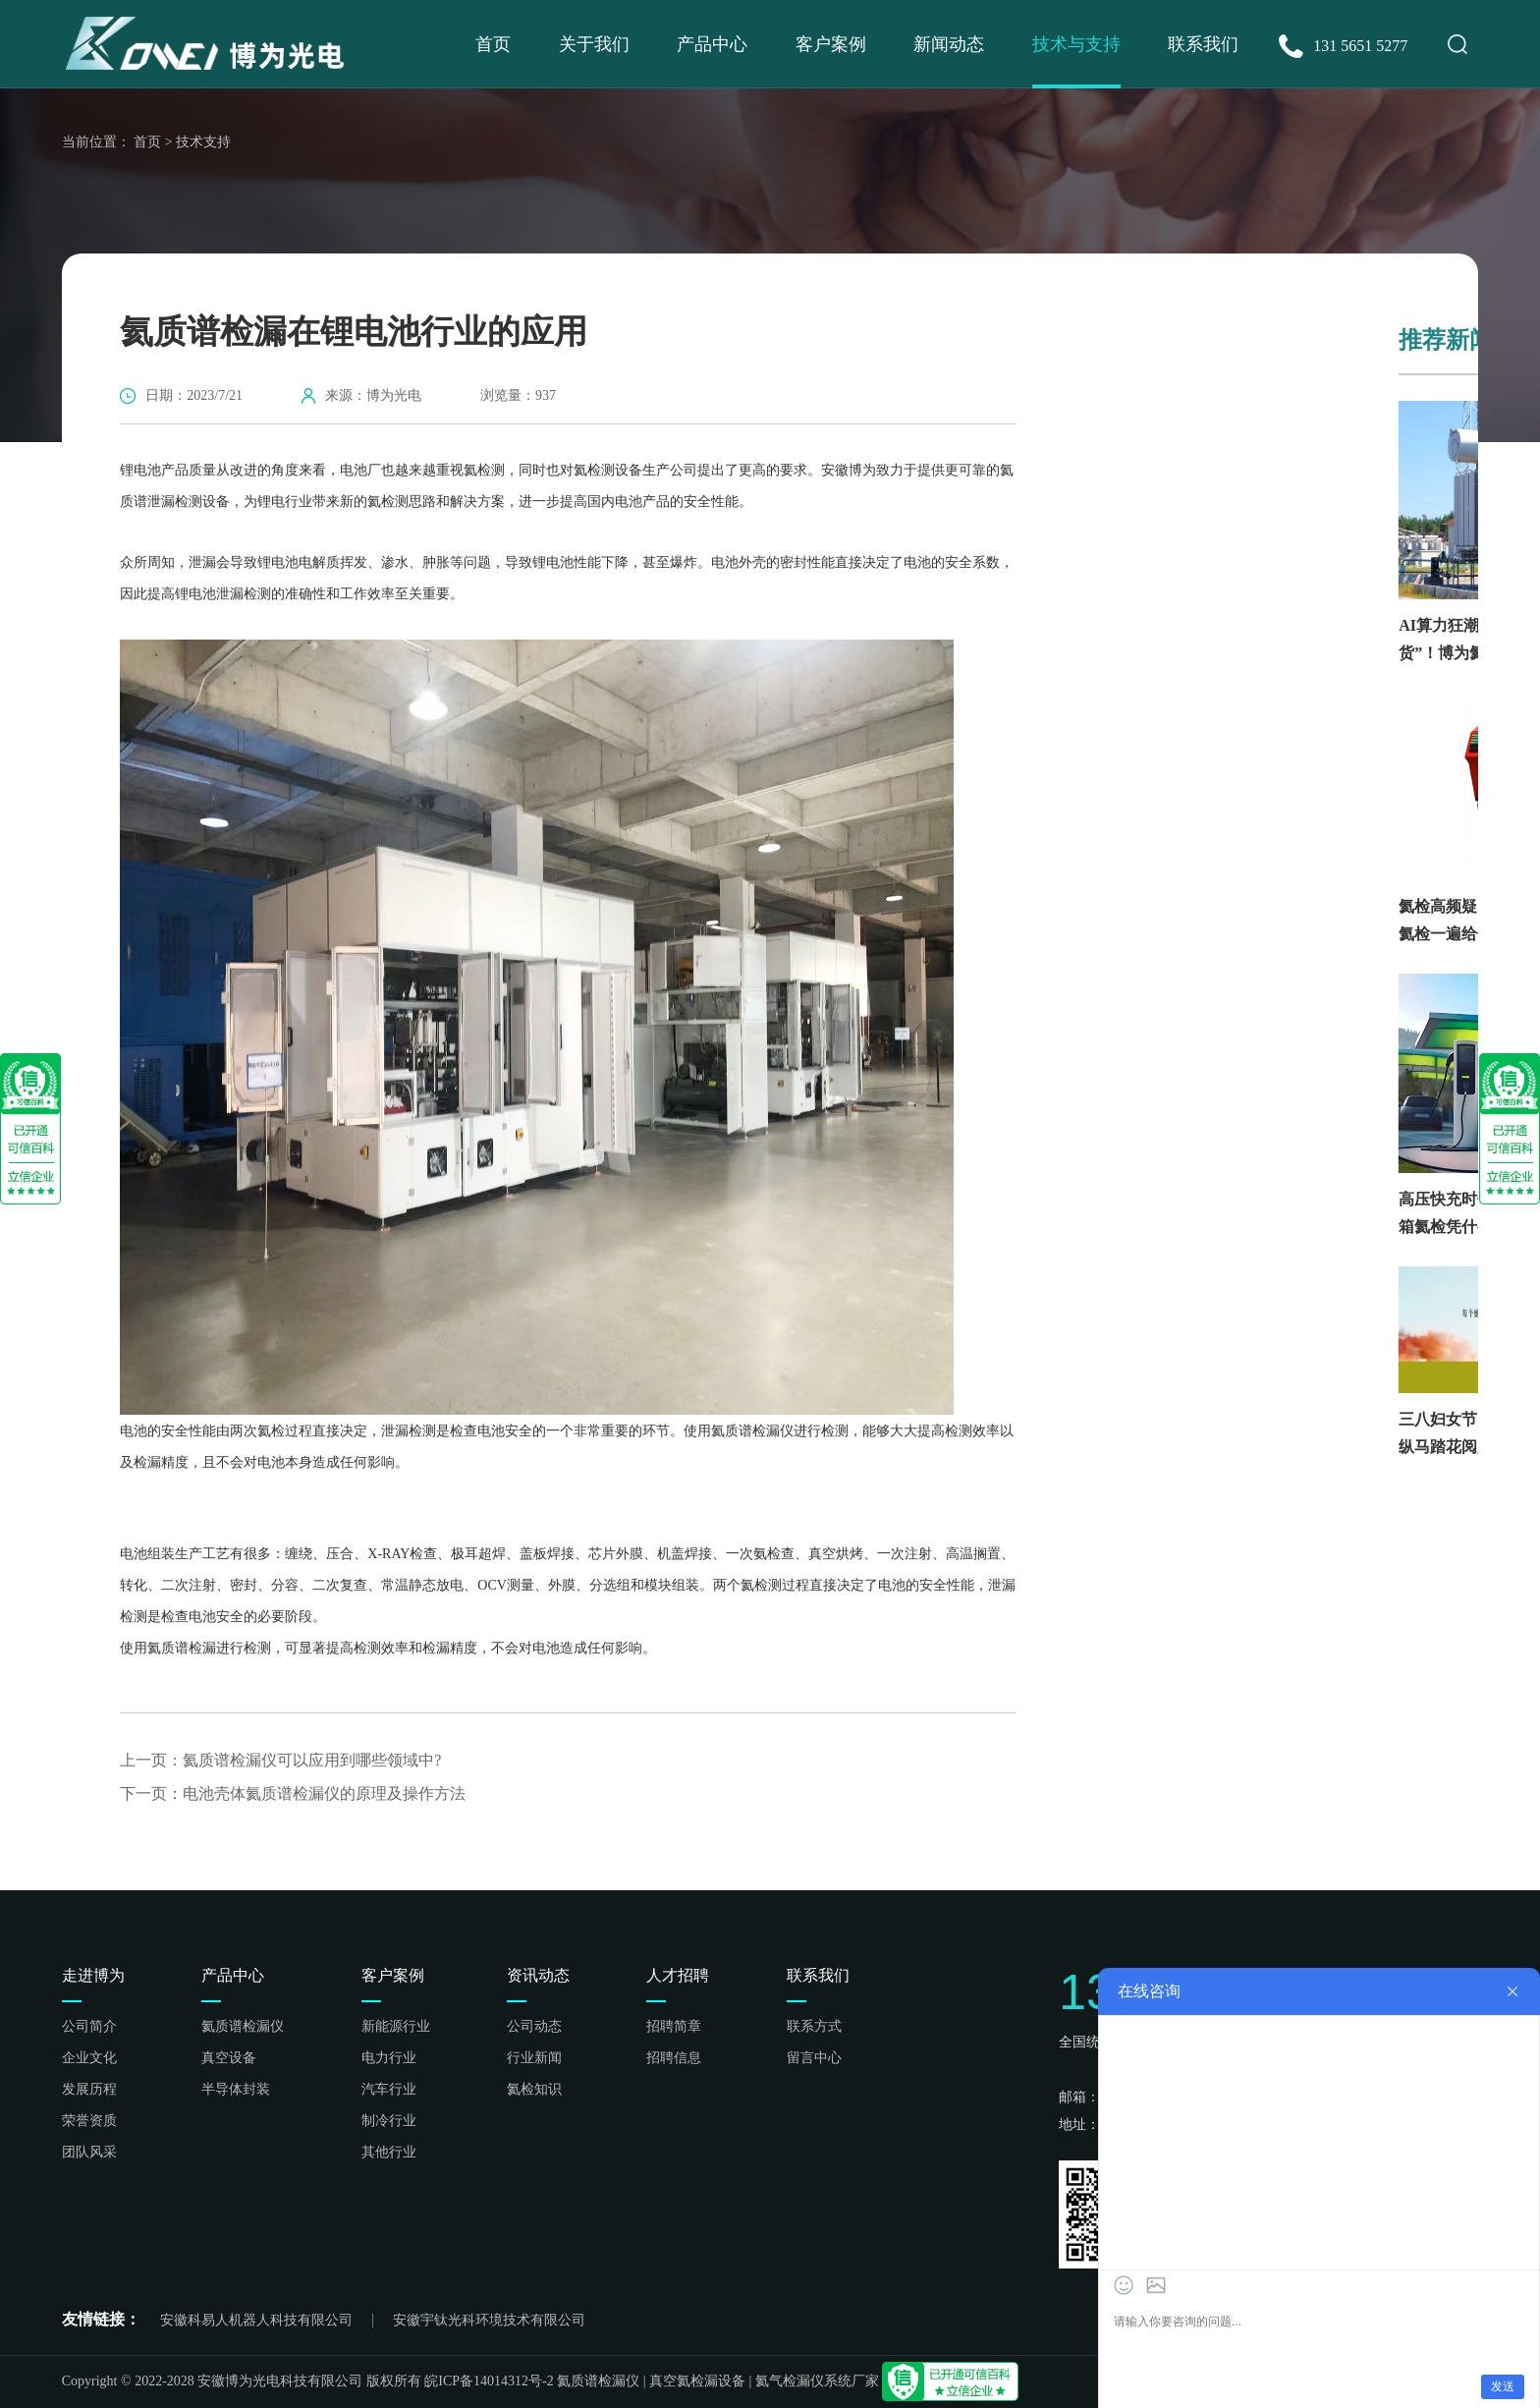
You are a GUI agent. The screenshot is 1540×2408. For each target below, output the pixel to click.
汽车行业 (388, 2090)
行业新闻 (534, 2058)
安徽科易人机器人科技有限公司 (256, 2320)
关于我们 (594, 44)
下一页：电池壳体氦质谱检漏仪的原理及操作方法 (293, 1794)
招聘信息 (673, 2058)
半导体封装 (235, 2090)
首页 (493, 44)
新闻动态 (948, 44)
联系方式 (814, 2027)
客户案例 (831, 44)
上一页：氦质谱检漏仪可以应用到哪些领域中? (280, 1760)
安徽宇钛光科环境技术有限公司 (489, 2320)
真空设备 (228, 2058)
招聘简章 (673, 2027)
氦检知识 (534, 2090)
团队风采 (89, 2152)
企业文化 (89, 2058)
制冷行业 (388, 2121)
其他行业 (388, 2152)
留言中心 (814, 2058)
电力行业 (388, 2058)
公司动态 (534, 2027)
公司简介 (89, 2027)
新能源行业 (395, 2027)
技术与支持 (1076, 44)
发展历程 (89, 2090)
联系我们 (1203, 44)
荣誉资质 (89, 2121)
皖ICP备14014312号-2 (488, 2381)
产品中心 (712, 44)
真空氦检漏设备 (697, 2381)
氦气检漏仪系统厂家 (817, 2381)
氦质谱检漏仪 (242, 2027)
